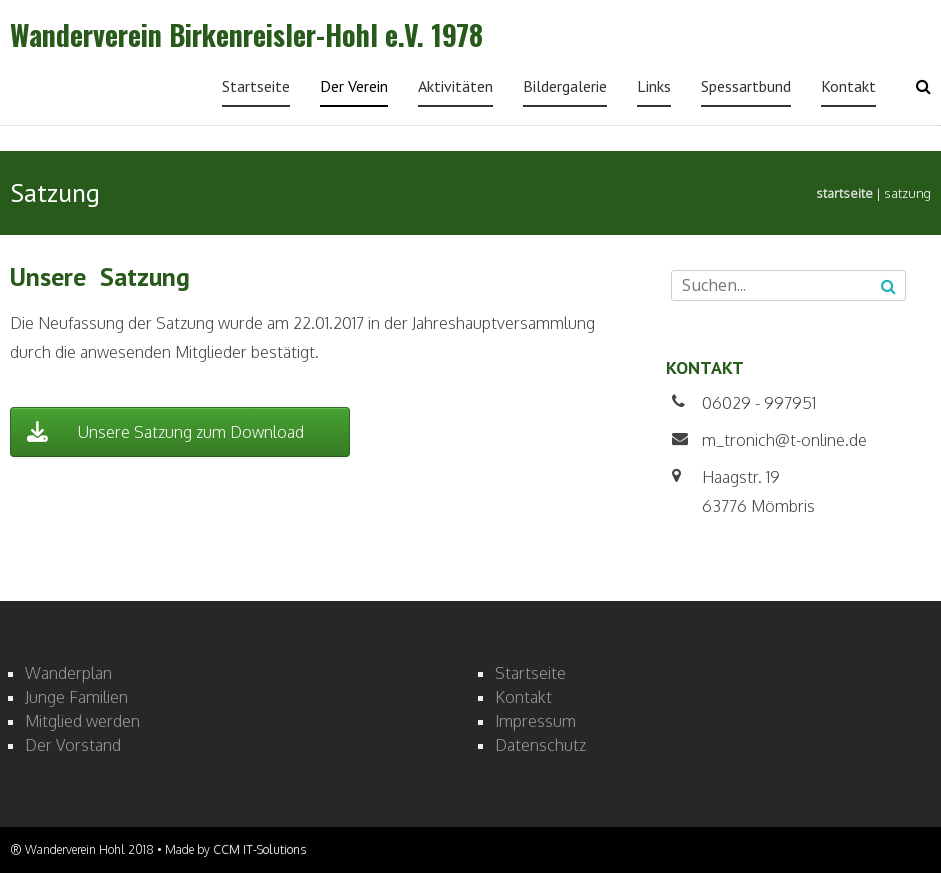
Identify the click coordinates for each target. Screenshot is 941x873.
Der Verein (354, 86)
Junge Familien (76, 697)
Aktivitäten (455, 86)
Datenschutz (540, 745)
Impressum (535, 721)
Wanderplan (68, 673)
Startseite (256, 86)
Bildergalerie (565, 86)
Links (654, 86)
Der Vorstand (73, 745)
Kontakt (848, 86)
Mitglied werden (82, 721)
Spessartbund (746, 86)
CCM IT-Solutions (259, 849)
